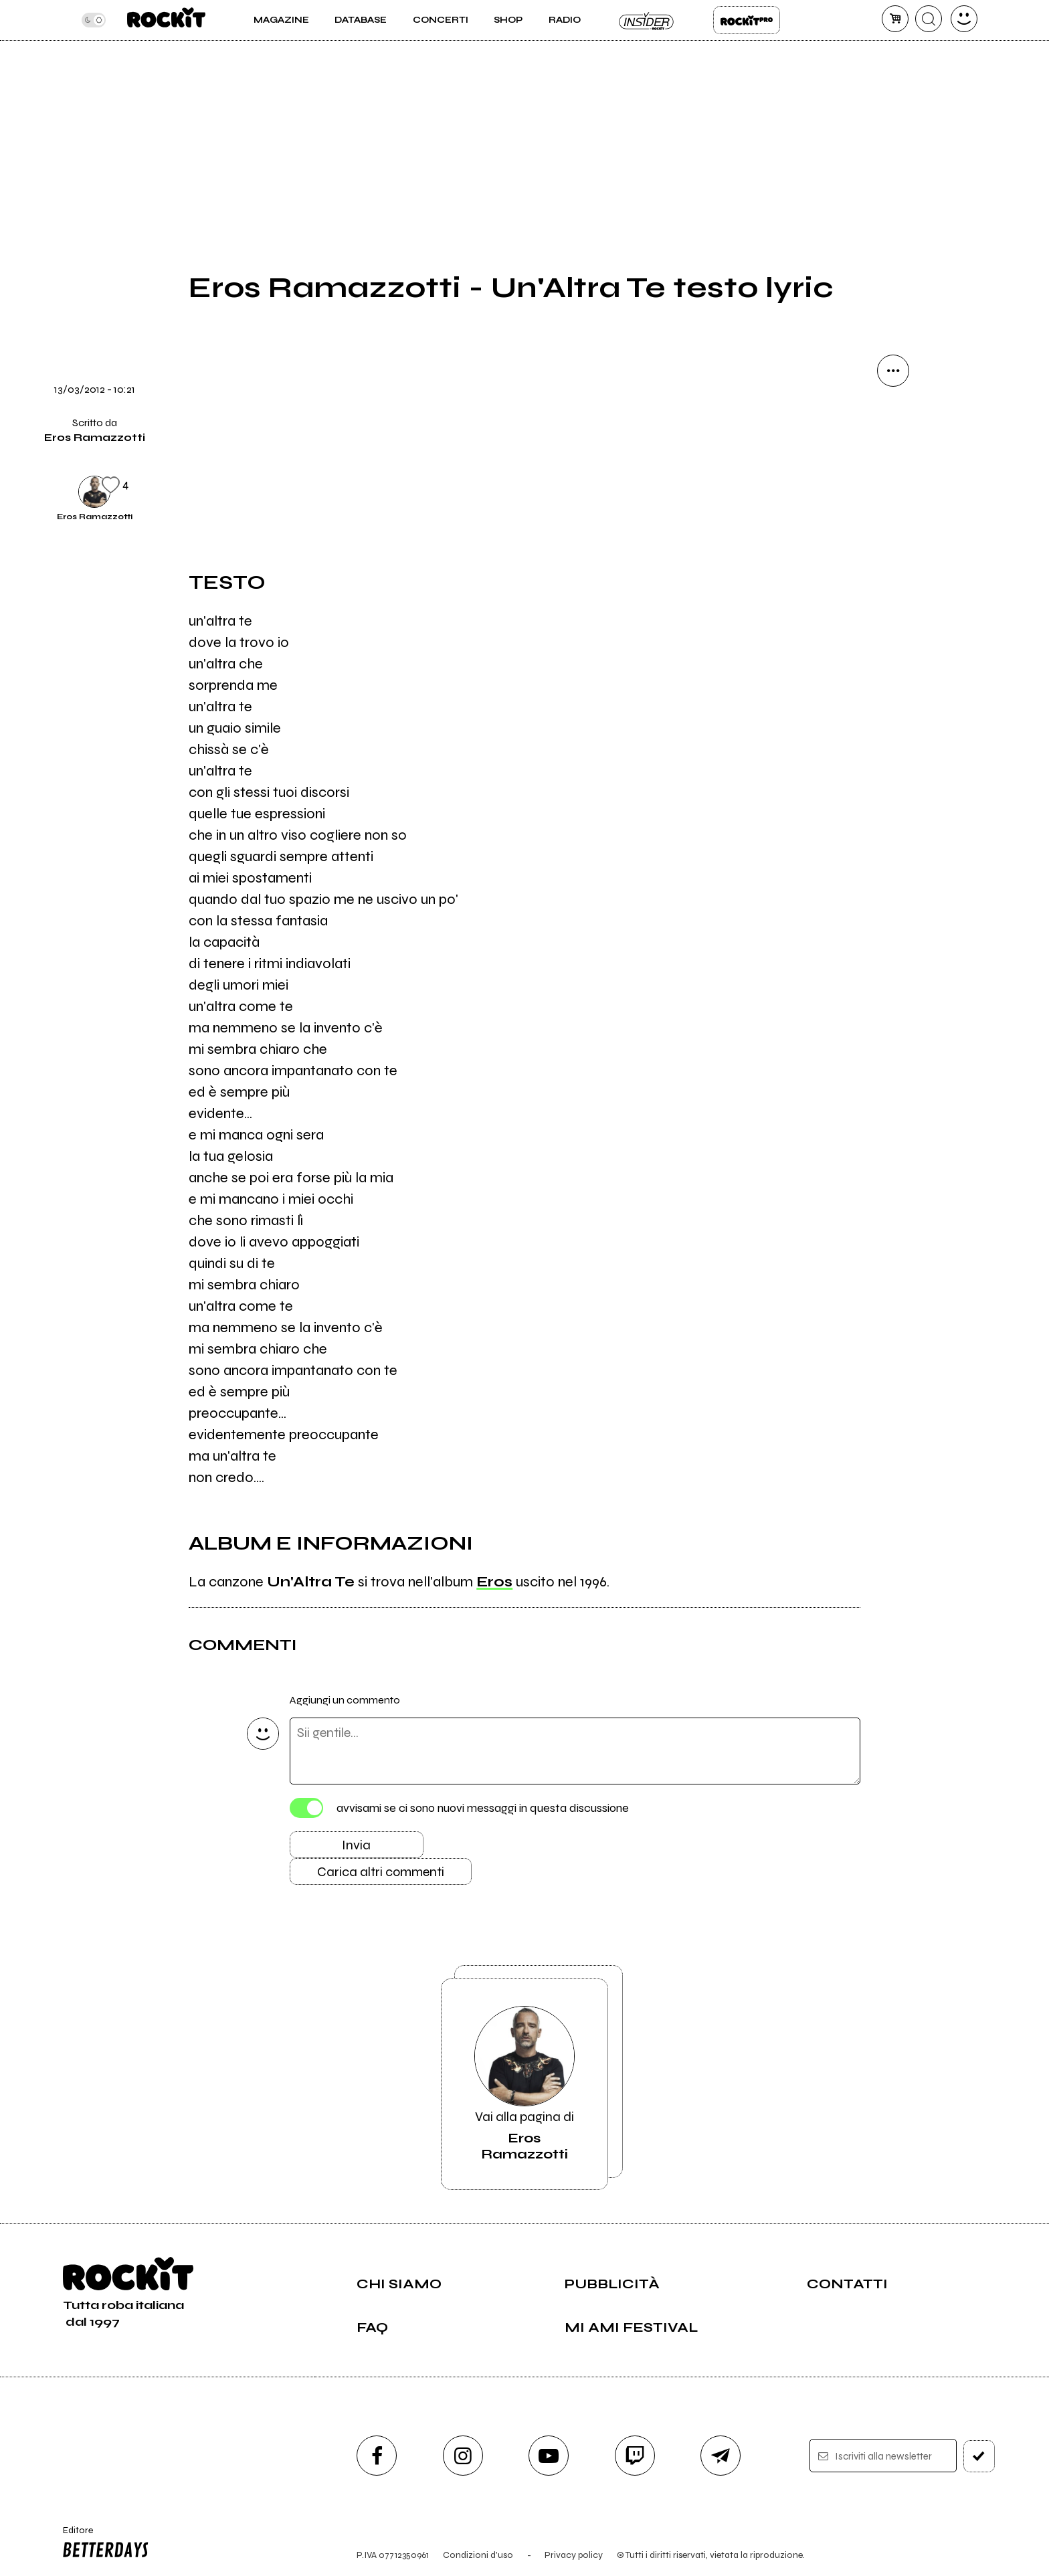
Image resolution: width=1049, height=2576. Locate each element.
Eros (494, 1581)
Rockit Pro (746, 20)
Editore (102, 2544)
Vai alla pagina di (524, 2084)
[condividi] (893, 371)
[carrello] (895, 18)
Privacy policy (574, 2555)
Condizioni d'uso (478, 2555)
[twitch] (635, 2455)
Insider (646, 20)
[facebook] (377, 2455)
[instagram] (463, 2455)
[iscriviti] (979, 2456)
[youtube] (549, 2455)
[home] (166, 20)
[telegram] (720, 2455)
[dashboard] (964, 18)
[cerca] (928, 18)
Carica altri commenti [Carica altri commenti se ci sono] (380, 1871)
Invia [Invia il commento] (356, 1845)
